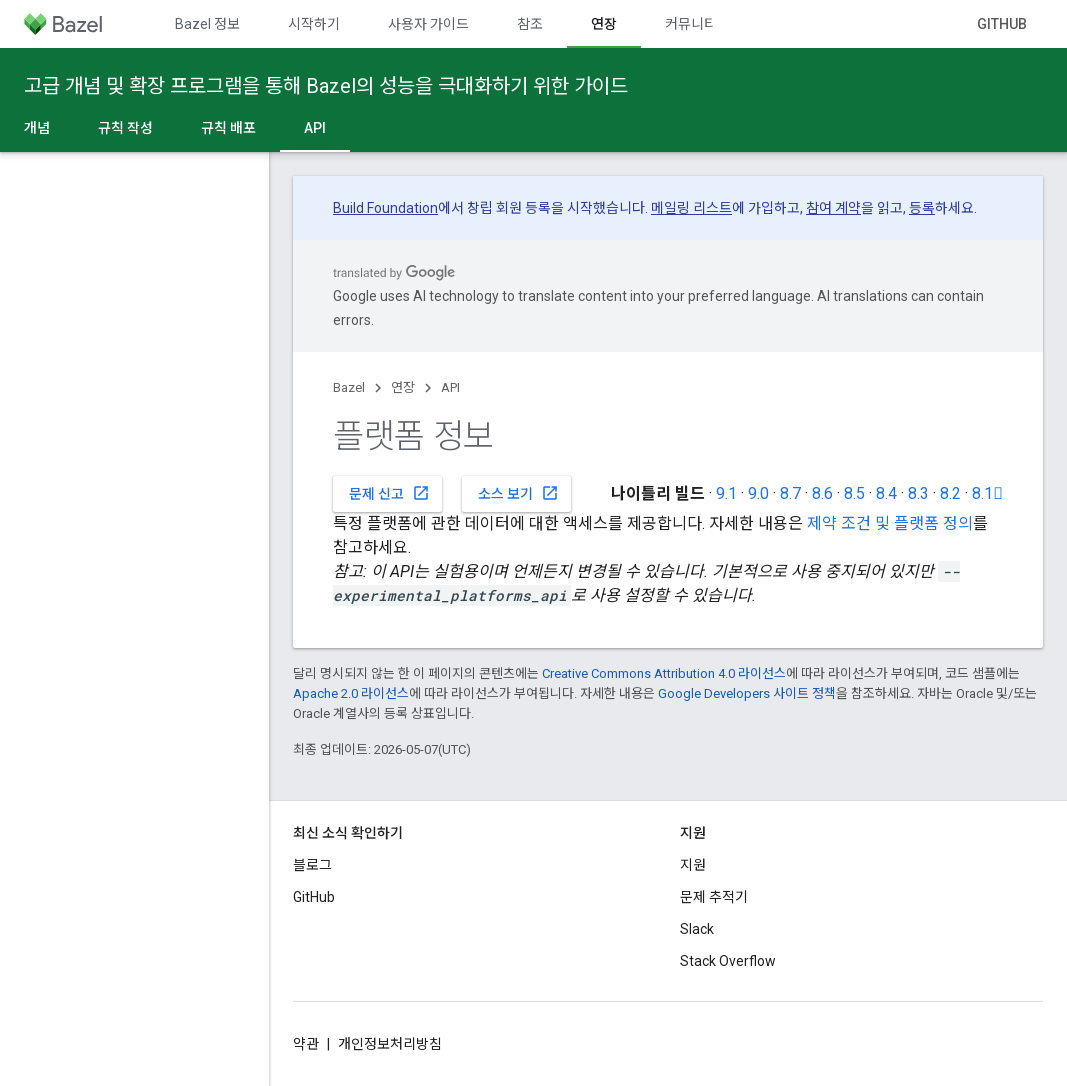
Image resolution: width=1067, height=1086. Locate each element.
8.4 (886, 493)
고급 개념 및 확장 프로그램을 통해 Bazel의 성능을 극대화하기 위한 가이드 (326, 86)
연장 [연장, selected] (604, 24)
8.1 (987, 493)
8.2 (950, 493)
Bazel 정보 (207, 24)
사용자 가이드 (428, 24)
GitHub (1002, 24)
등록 (922, 208)
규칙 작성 (125, 128)
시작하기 (314, 24)
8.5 (854, 493)
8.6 (822, 493)
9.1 (726, 493)
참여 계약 (833, 208)
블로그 (312, 865)
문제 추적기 (714, 897)
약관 (306, 1044)
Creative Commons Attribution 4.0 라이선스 (664, 673)
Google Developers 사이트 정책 (747, 693)
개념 (37, 128)
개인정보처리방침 (390, 1044)
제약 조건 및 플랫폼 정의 (890, 523)
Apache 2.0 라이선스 (351, 693)
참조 (530, 24)
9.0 (758, 493)
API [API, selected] (315, 128)
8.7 (790, 493)
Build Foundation (385, 208)
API (450, 387)
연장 (403, 387)
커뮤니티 (691, 24)
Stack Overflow (728, 961)
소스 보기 (518, 493)
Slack (697, 929)
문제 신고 (389, 493)
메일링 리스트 (691, 208)
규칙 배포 (228, 128)
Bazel (349, 387)
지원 (693, 865)
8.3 (918, 493)
